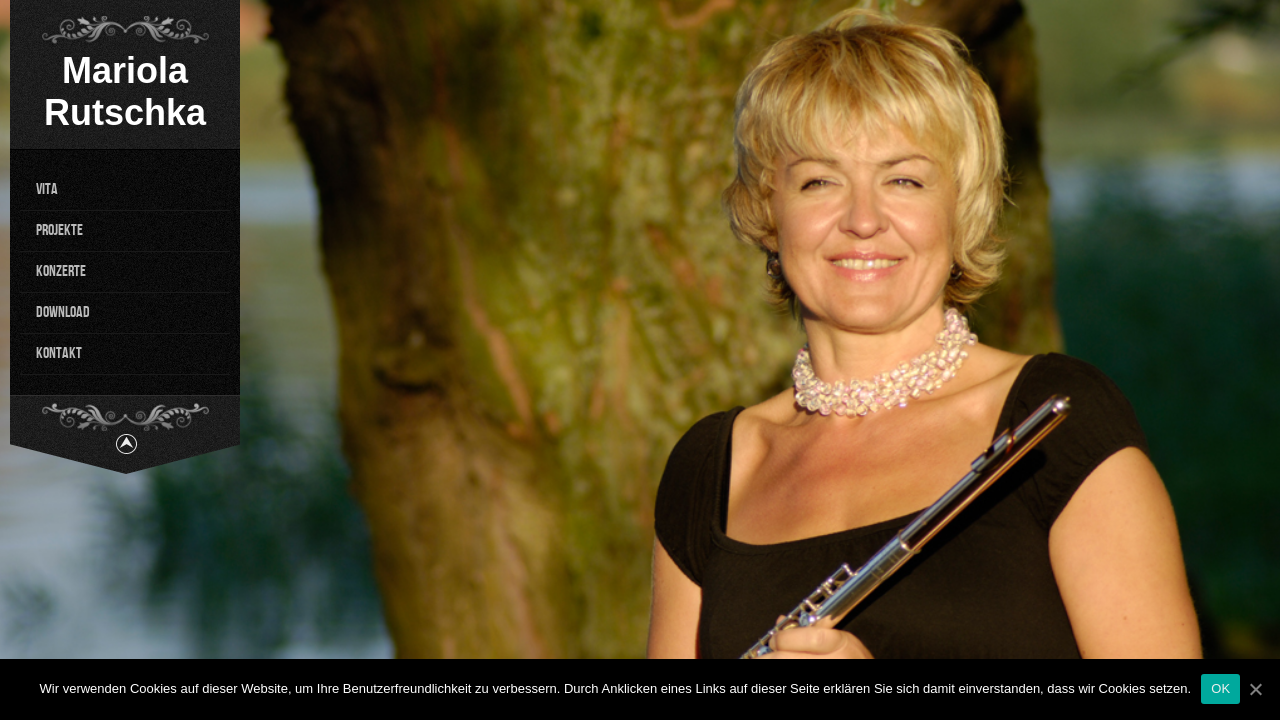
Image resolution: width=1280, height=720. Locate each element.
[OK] (1255, 689)
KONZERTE (61, 271)
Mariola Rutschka (125, 91)
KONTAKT (59, 353)
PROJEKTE (59, 230)
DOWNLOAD (63, 312)
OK (1220, 688)
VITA (47, 189)
